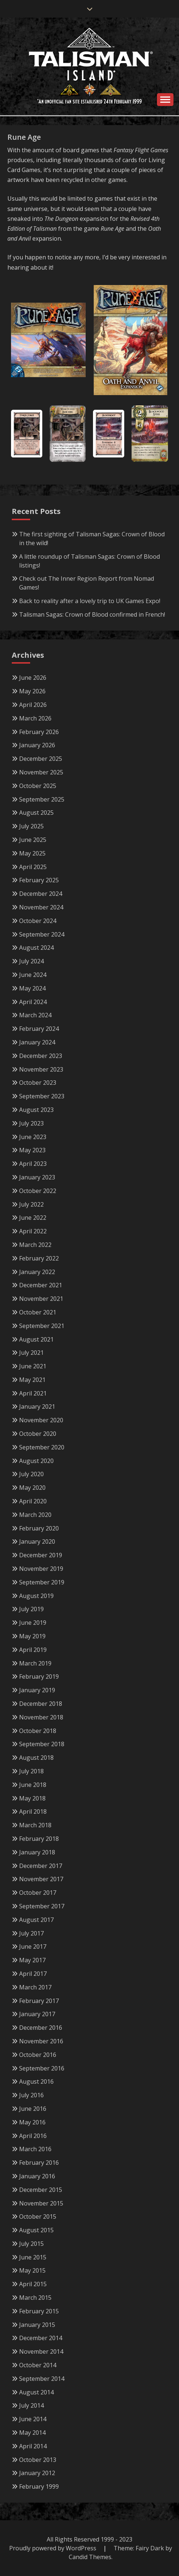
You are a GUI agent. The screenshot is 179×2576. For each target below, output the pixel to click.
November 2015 (41, 2203)
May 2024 (32, 988)
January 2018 (37, 1852)
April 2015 (33, 2284)
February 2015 (39, 2311)
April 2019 (33, 1650)
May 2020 (32, 1488)
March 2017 (35, 1987)
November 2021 (41, 1299)
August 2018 (36, 1758)
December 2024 (40, 894)
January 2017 (37, 2014)
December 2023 (40, 1056)
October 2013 (37, 2460)
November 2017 (41, 1879)
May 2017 (32, 1960)
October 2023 (37, 1083)
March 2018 (35, 1825)
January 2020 (37, 1541)
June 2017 (32, 1946)
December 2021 (40, 1285)
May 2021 (32, 1380)
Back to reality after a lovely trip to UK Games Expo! (89, 601)
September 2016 (41, 2068)
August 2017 (36, 1920)
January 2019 (37, 1690)
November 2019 (41, 1569)
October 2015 (37, 2216)
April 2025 (33, 867)
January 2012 (37, 2473)
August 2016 (36, 2081)
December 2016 (40, 2028)
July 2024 (31, 961)
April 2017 (33, 1974)
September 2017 (41, 1906)
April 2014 (33, 2446)
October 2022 (37, 1191)
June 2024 (32, 975)
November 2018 (41, 1717)
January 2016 (37, 2176)
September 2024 (41, 934)
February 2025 (39, 880)
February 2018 (39, 1839)
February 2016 (39, 2163)
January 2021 (37, 1406)
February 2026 (39, 732)
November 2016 (41, 2041)
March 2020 (35, 1515)
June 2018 (32, 1785)
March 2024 (35, 1015)
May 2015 (32, 2270)
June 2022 (32, 1218)
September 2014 (41, 2379)
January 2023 (37, 1177)
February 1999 (39, 2486)
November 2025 (41, 772)
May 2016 (32, 2122)
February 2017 (39, 2001)
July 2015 (31, 2244)
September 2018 (41, 1744)
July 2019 (31, 1609)
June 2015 (32, 2257)
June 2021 (32, 1366)
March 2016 (35, 2149)
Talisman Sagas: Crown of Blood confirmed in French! (92, 614)
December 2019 (40, 1555)
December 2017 (40, 1866)
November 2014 (41, 2351)
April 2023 (33, 1164)
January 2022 (37, 1272)
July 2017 (31, 1933)
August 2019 (36, 1596)
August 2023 (36, 1110)
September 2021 (41, 1326)
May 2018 (32, 1798)
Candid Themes (90, 2557)
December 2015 (40, 2190)
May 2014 (32, 2433)
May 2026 (32, 691)
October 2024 (37, 921)
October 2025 (37, 786)
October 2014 (37, 2365)
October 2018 (37, 1731)
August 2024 (36, 948)
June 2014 (32, 2419)
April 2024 (33, 1002)
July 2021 (31, 1353)
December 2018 (40, 1704)
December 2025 (40, 759)
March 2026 (35, 718)
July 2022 (31, 1204)
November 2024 (41, 907)
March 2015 (35, 2298)
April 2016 (33, 2136)
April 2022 (33, 1231)
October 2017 (37, 1893)
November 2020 (41, 1420)
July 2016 (31, 2095)
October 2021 (37, 1312)
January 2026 (37, 745)
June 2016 (32, 2109)
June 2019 (32, 1623)
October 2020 (37, 1434)
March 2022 (35, 1245)
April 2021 (33, 1393)
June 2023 (32, 1137)
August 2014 (36, 2392)
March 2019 (35, 1663)
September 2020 (41, 1447)
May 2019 (32, 1636)
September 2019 (41, 1582)
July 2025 (31, 826)
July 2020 (31, 1474)
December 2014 (40, 2338)
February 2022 (39, 1258)
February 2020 (39, 1528)
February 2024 (39, 1029)
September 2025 (41, 799)
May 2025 (32, 853)
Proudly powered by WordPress (53, 2548)
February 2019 (39, 1676)
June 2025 (32, 840)
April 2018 (33, 1811)
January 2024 (37, 1042)
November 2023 (41, 1069)
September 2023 (41, 1096)
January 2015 (37, 2325)
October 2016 (37, 2055)
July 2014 (31, 2405)
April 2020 (33, 1501)
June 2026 (32, 678)
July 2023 (31, 1123)
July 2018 (31, 1771)
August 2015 (36, 2230)
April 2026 (33, 705)
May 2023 (32, 1150)
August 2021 (36, 1339)
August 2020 (36, 1461)
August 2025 (36, 813)
